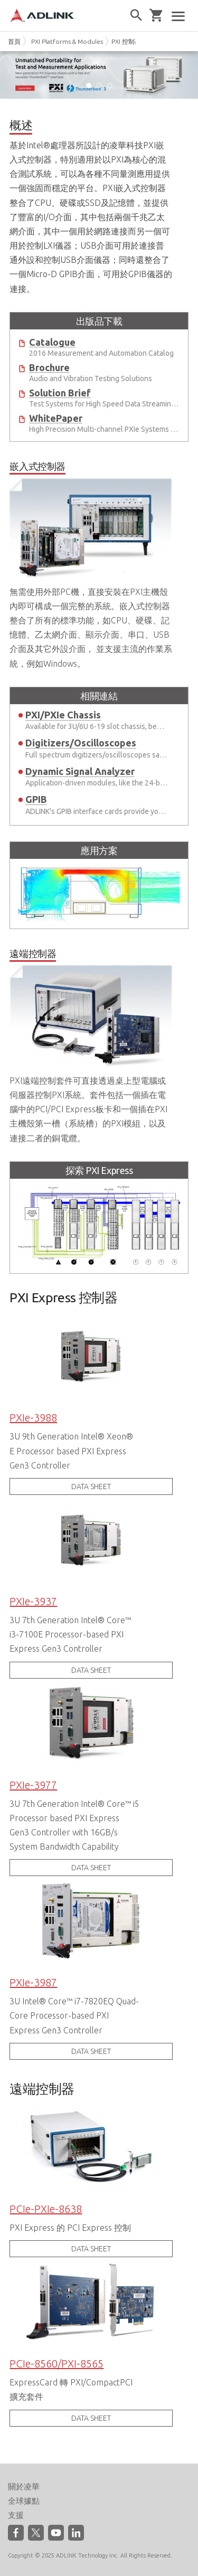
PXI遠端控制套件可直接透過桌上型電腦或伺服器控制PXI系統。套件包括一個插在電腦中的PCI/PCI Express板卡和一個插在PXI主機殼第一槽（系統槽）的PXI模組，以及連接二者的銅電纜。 (91, 1044)
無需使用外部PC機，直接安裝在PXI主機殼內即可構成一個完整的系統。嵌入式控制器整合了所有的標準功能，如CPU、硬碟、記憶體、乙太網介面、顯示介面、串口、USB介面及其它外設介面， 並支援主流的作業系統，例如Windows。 (91, 563)
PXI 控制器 (126, 41)
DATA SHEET (91, 1486)
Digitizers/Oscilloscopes (80, 742)
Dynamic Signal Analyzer (80, 771)
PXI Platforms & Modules (67, 41)
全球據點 (24, 2500)
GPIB (36, 799)
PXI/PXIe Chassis (63, 714)
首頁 (14, 41)
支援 (16, 2515)
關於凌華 (24, 2486)
